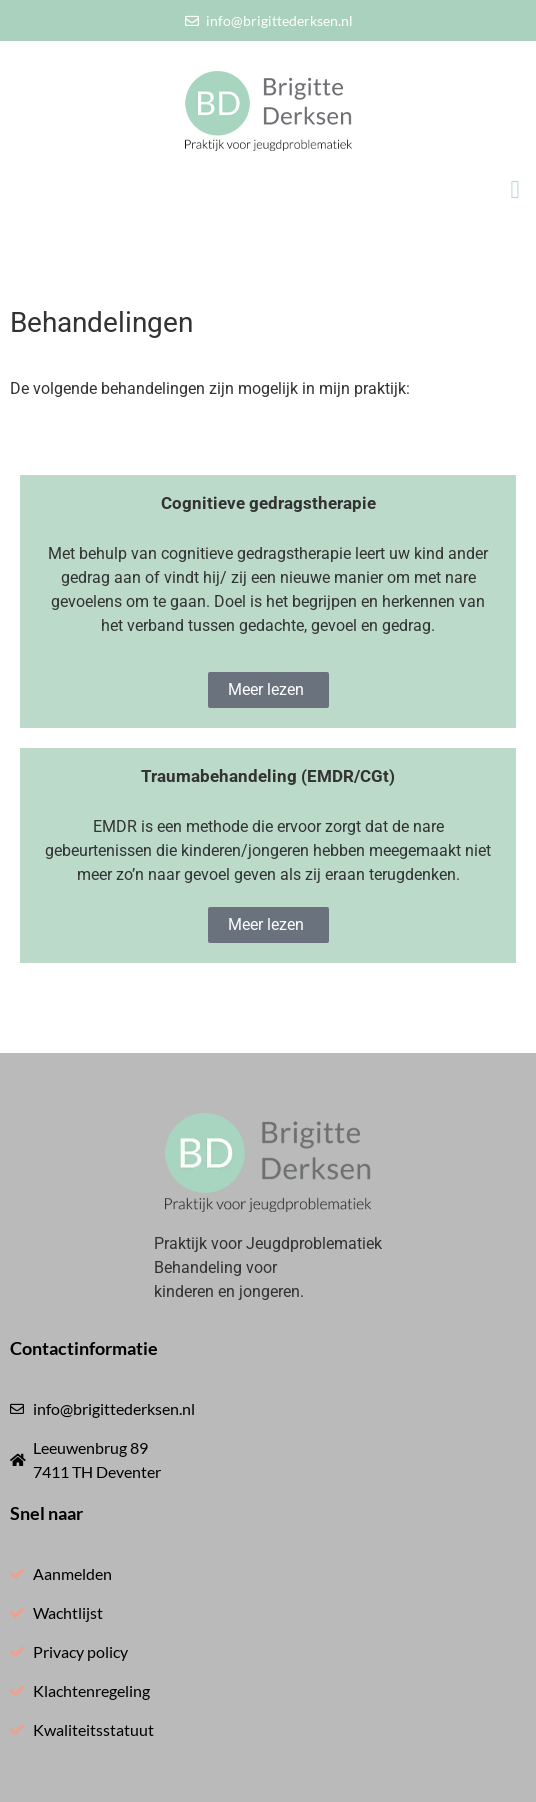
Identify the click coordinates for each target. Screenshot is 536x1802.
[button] (515, 190)
